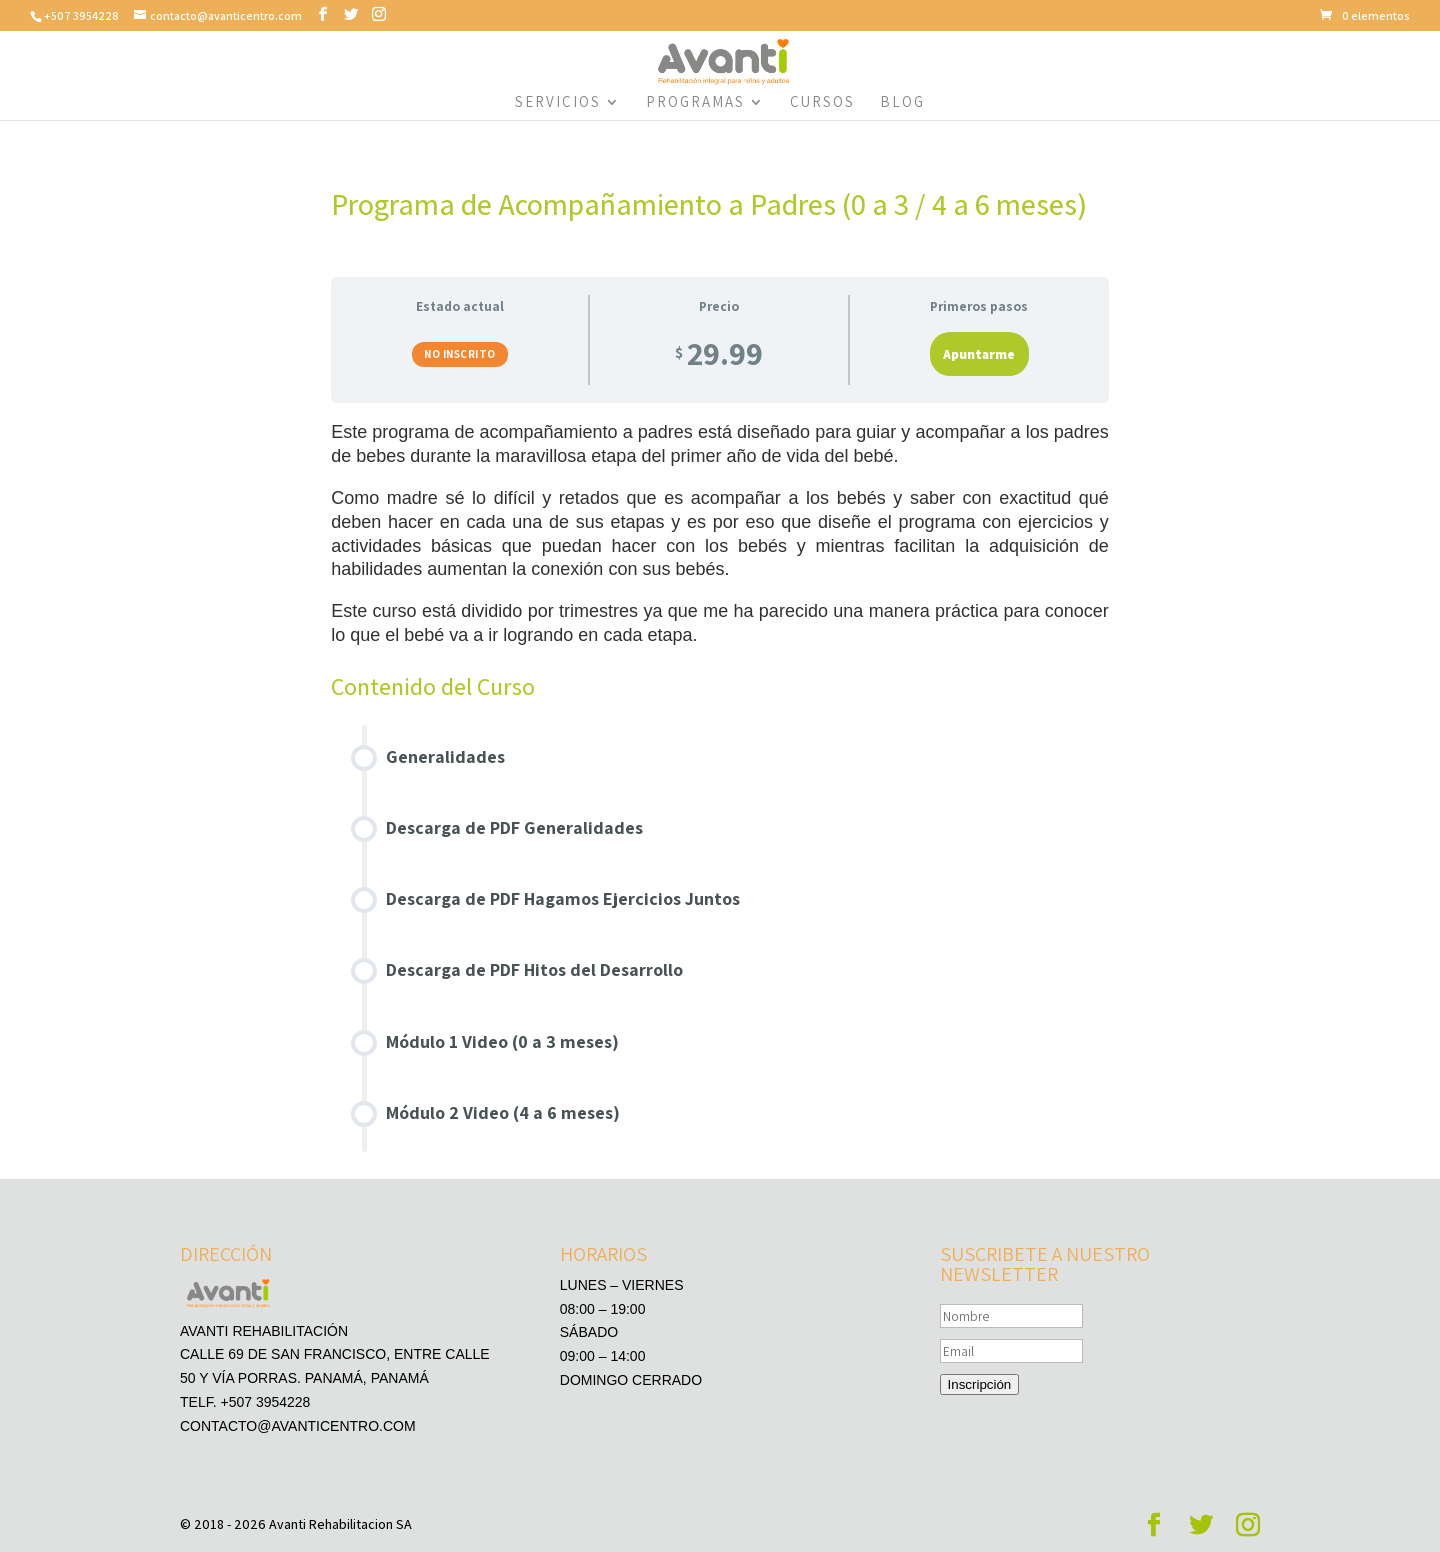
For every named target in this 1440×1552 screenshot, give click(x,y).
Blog (902, 103)
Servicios (558, 103)
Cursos (822, 103)
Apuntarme (979, 354)
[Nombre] (1011, 1316)
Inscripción (980, 1384)
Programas (695, 103)
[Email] (1011, 1351)
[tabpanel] (720, 544)
